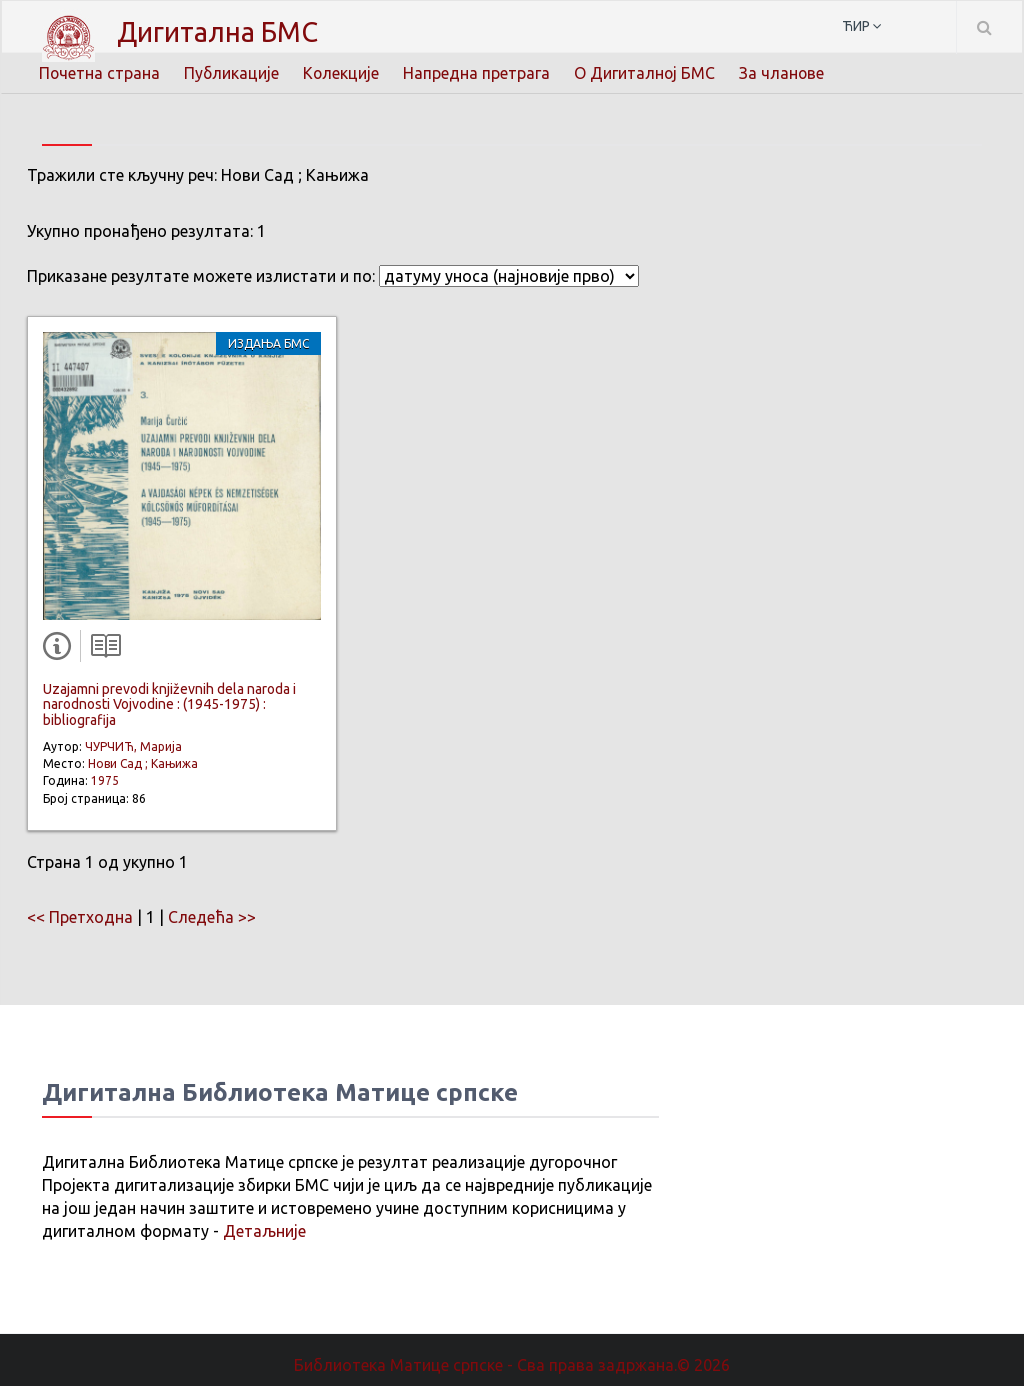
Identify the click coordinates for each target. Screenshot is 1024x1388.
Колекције (343, 72)
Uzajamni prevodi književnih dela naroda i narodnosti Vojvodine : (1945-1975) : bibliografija (169, 705)
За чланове (786, 72)
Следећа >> (212, 918)
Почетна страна (100, 72)
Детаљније (264, 1232)
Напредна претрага (479, 72)
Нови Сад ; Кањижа (143, 764)
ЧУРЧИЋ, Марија (133, 747)
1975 (105, 782)
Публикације (233, 72)
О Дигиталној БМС (648, 72)
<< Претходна (80, 918)
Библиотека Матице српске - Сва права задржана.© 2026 (512, 1366)
